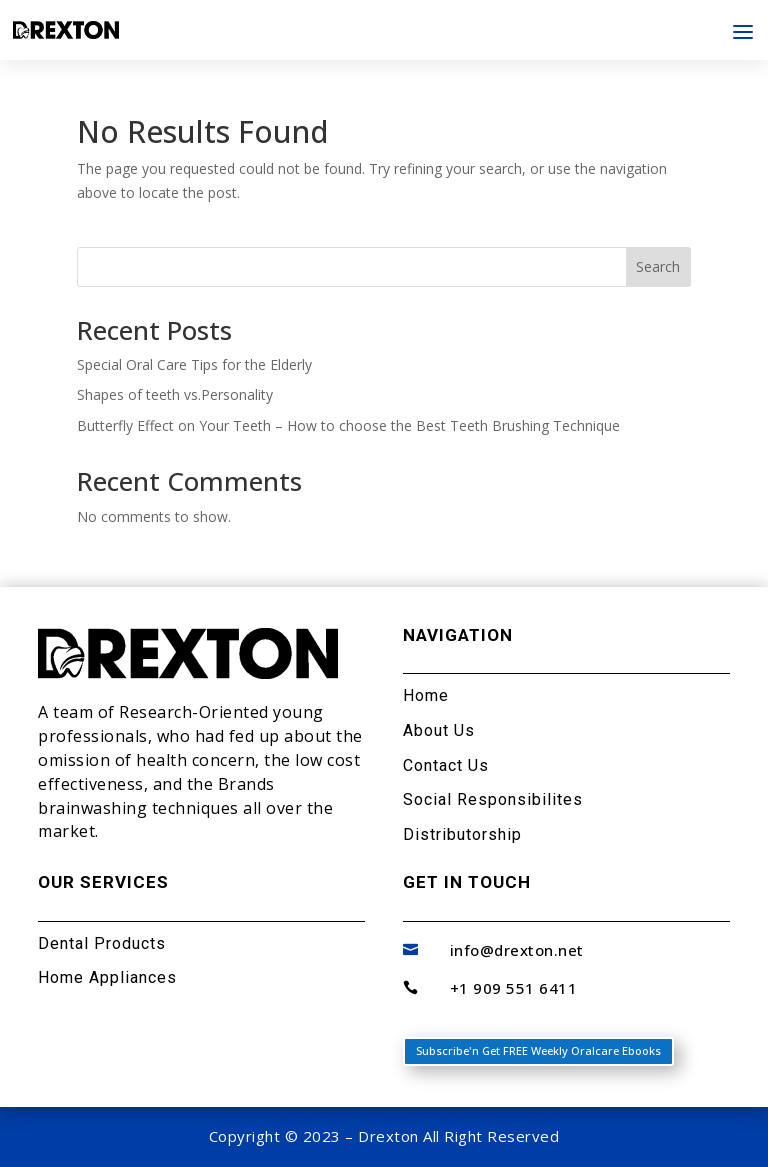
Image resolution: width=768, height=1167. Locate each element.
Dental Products (102, 943)
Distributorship (462, 834)
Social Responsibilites (493, 799)
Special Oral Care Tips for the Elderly (194, 364)
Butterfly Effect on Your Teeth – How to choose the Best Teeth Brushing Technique (348, 425)
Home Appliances (107, 977)
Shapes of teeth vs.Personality (175, 394)
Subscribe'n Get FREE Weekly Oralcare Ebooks (538, 1050)
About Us (439, 730)
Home (426, 695)
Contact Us (446, 765)
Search (658, 266)
